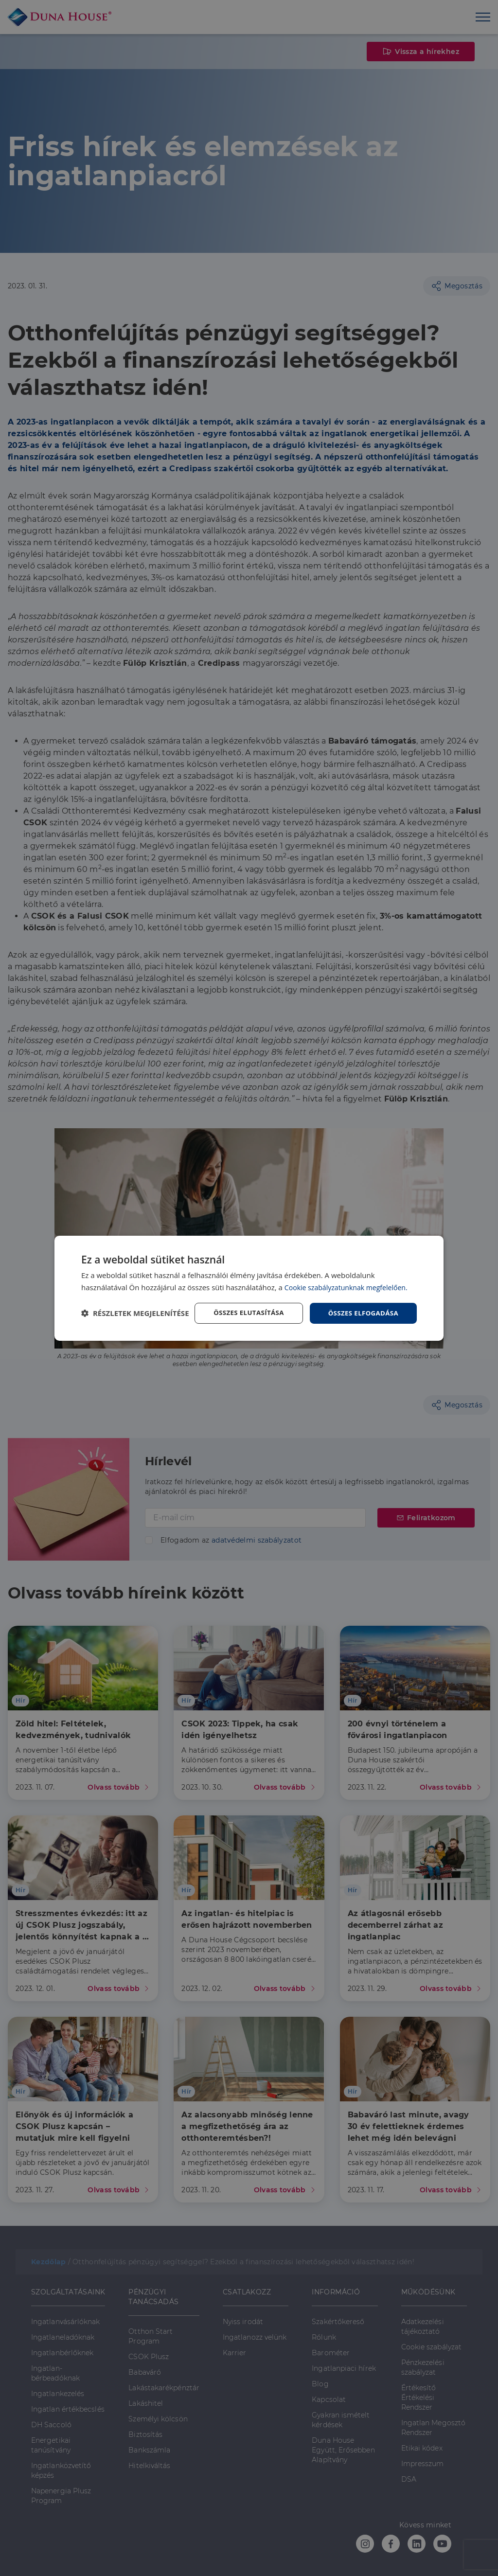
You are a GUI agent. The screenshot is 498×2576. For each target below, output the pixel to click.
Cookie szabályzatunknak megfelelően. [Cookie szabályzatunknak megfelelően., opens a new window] (350, 1278)
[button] (135, 1330)
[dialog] (249, 1288)
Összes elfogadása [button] (361, 1305)
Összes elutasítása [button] (243, 1305)
